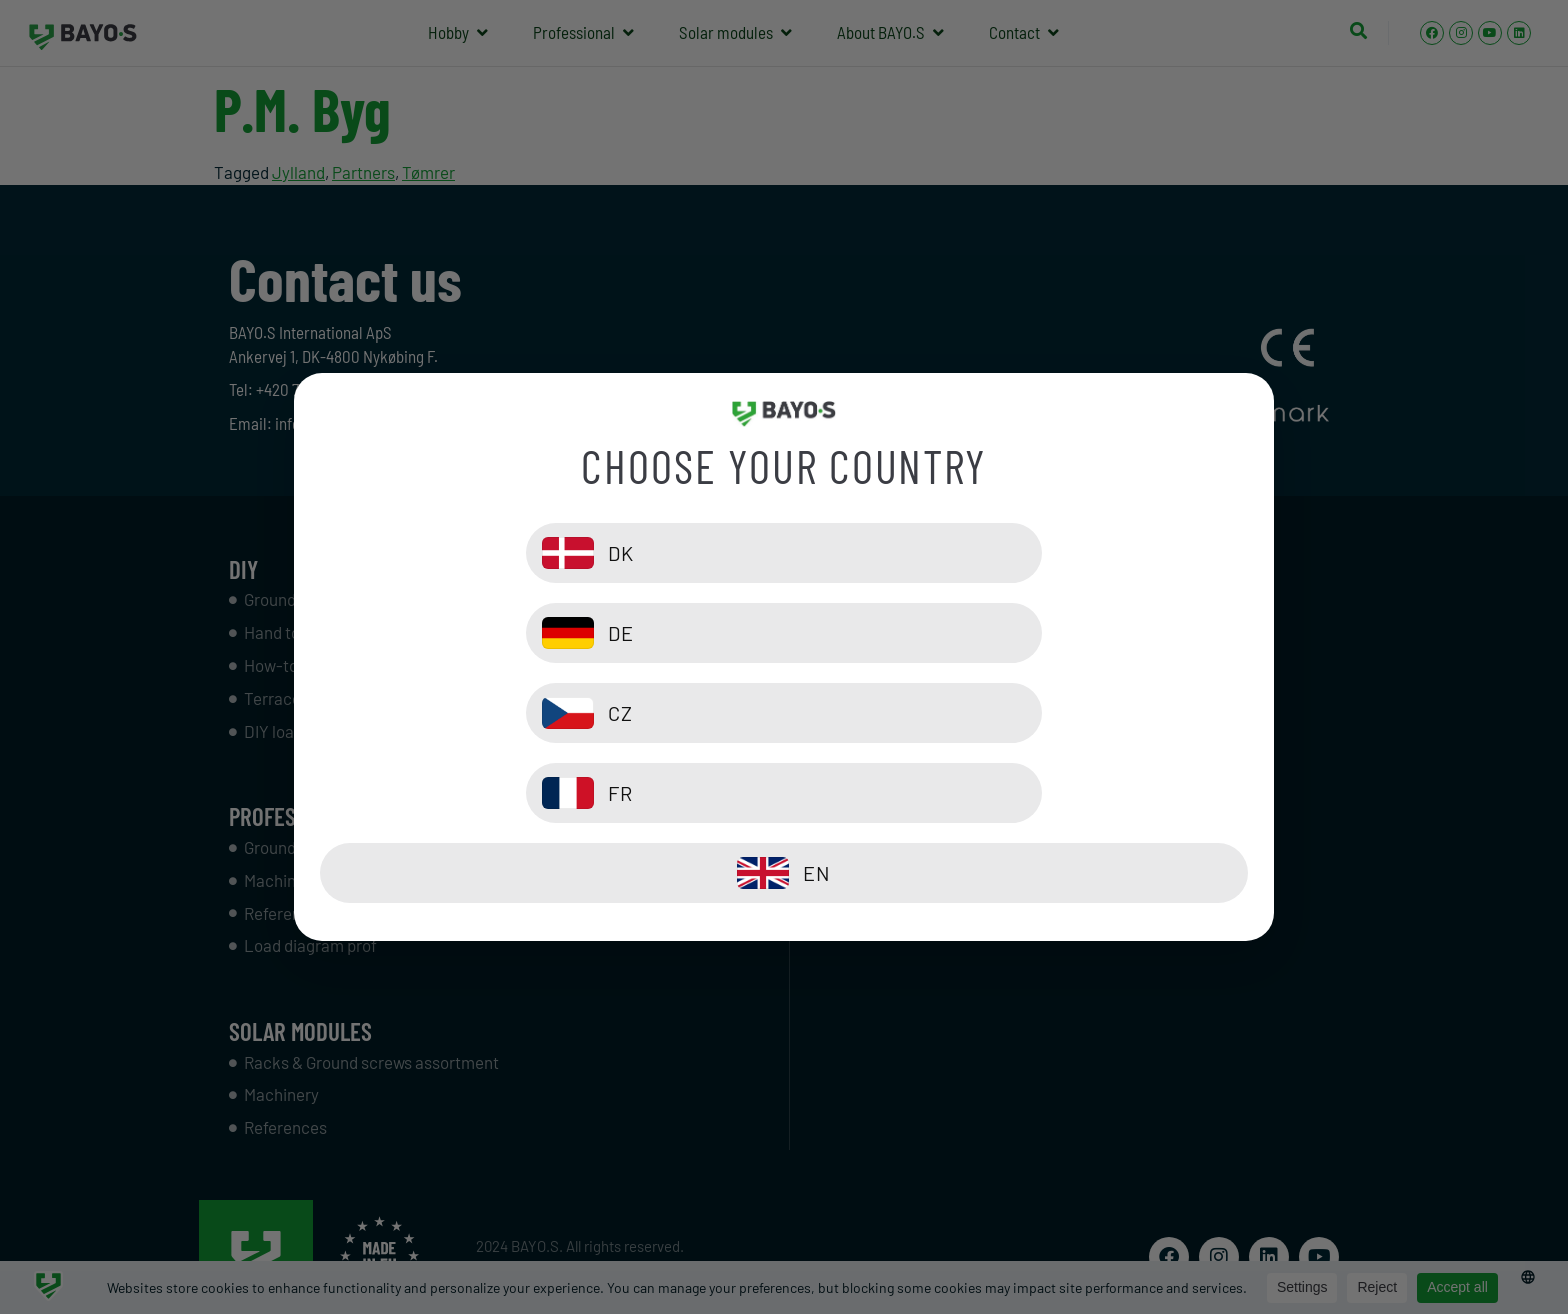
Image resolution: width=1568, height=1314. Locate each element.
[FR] (1021, 713)
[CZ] (547, 713)
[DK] (547, 633)
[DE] (1021, 633)
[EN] (784, 793)
